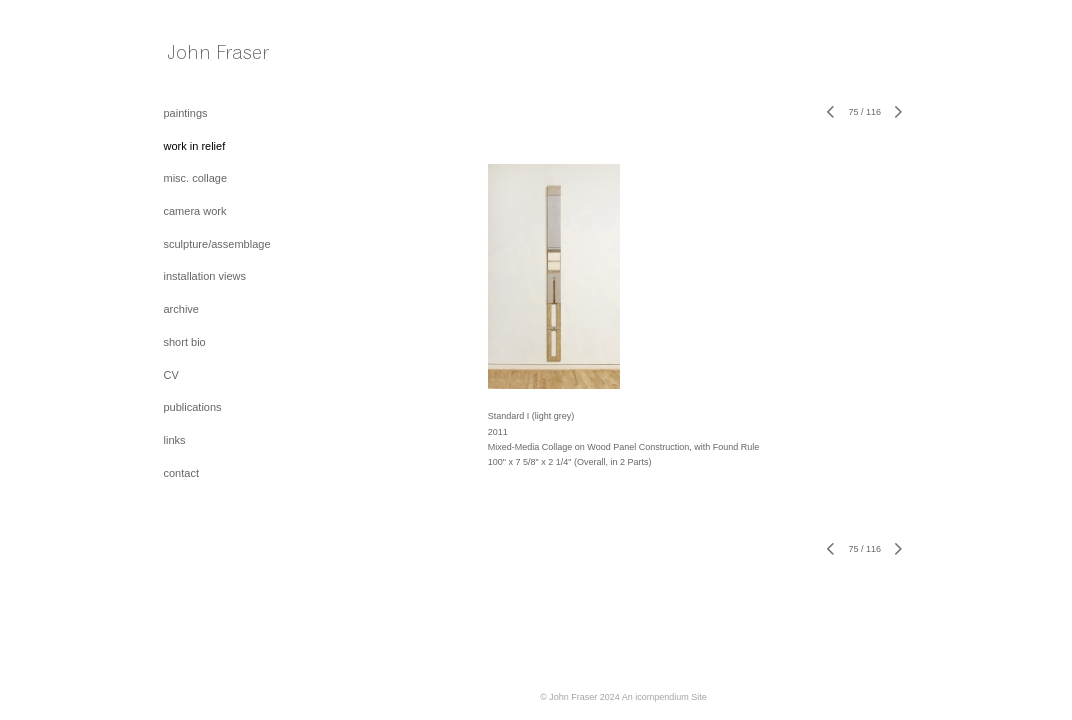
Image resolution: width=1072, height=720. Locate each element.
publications (193, 407)
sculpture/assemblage (217, 244)
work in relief (195, 146)
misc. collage (196, 178)
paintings (186, 113)
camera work (195, 211)
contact (181, 473)
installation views (205, 276)
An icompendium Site (664, 697)
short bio (185, 342)
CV (171, 375)
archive (181, 309)
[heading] (214, 57)
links (175, 440)
